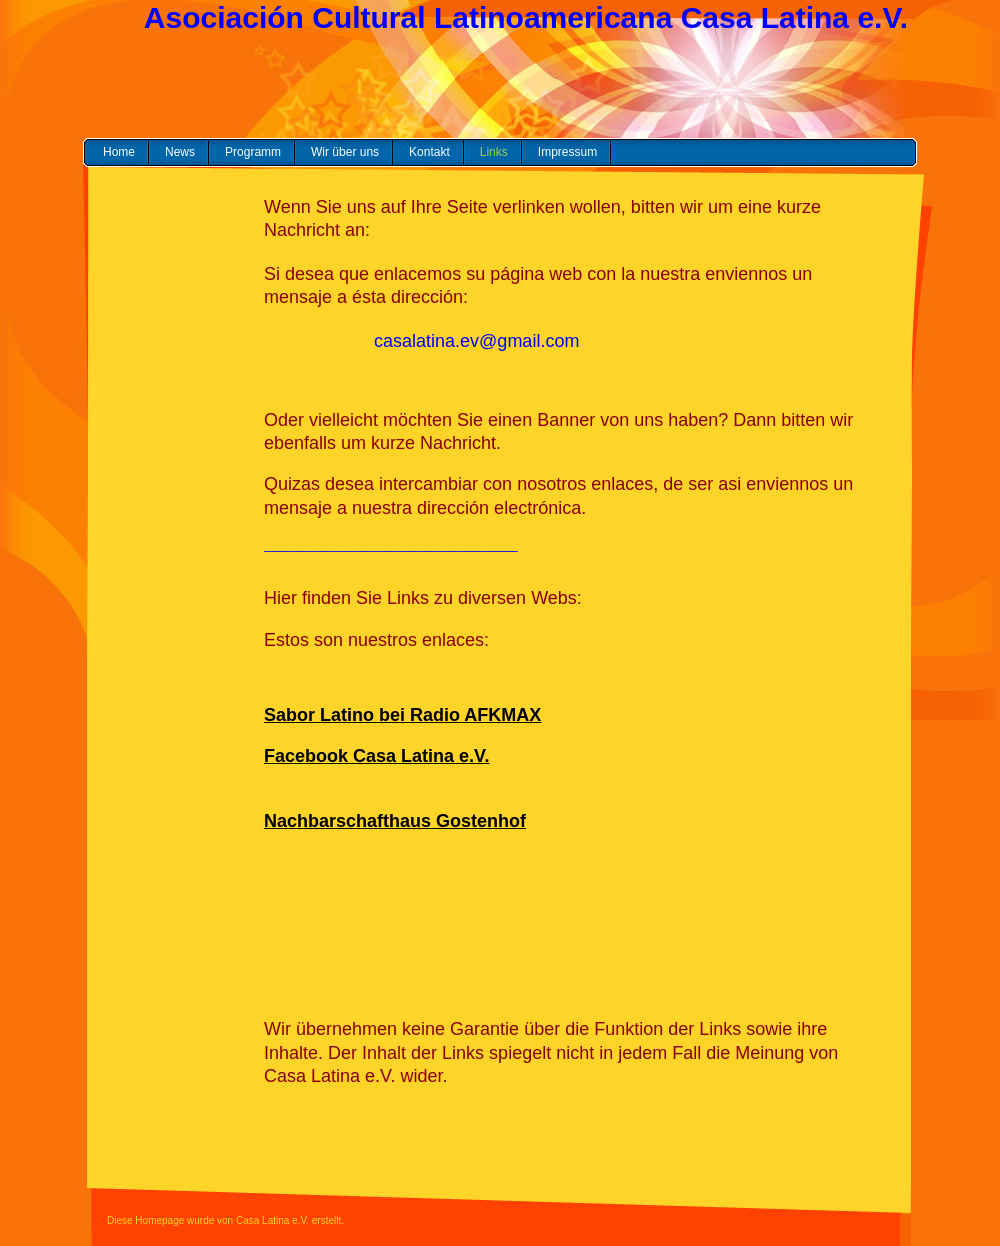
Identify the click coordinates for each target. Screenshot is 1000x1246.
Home (119, 152)
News (180, 152)
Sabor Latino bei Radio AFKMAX (402, 715)
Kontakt (429, 152)
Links (494, 152)
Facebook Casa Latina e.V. (376, 756)
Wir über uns (345, 152)
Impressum (567, 152)
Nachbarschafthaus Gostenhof (395, 821)
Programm (253, 152)
